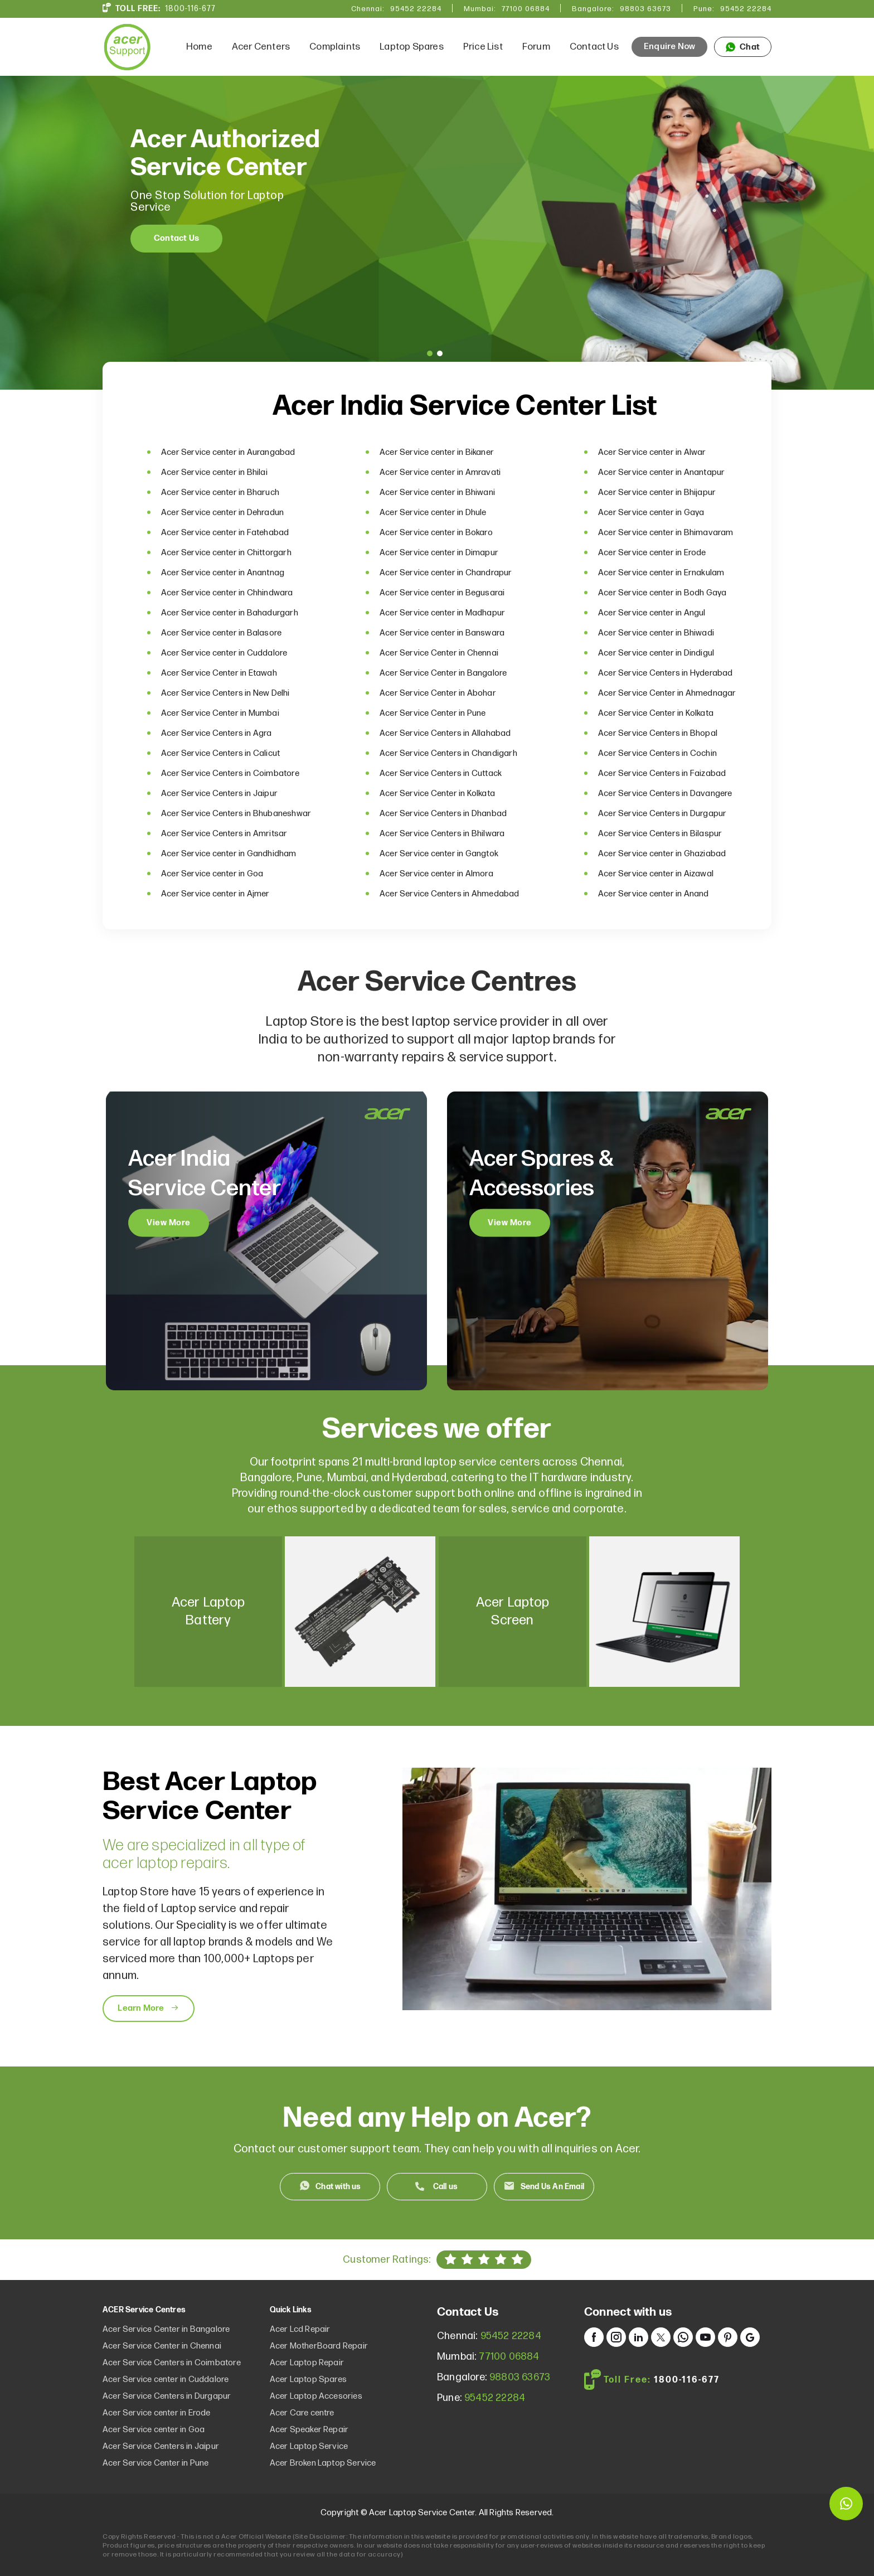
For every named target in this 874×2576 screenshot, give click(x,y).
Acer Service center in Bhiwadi (656, 633)
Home (199, 46)
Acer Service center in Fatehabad (225, 532)
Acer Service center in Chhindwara (227, 593)
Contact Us (594, 46)
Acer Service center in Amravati (440, 472)
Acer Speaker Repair (309, 2429)
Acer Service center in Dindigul (656, 653)
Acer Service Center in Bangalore (443, 673)
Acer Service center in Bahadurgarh (229, 613)
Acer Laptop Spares (308, 2379)
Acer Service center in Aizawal (655, 874)
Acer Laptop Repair (307, 2363)
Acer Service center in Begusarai (442, 593)
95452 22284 (415, 8)
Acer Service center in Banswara (442, 633)
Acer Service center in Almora (436, 874)
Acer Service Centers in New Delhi (225, 693)
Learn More (148, 2008)
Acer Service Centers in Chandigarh (448, 753)
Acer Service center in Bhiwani (437, 492)
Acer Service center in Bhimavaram (666, 532)
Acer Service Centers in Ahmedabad (449, 894)
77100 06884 (526, 8)
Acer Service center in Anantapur (661, 472)
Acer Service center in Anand (653, 894)
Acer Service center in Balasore (221, 633)
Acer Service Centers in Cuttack (441, 773)
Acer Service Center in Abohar (438, 693)
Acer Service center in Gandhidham (229, 853)
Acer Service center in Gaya (651, 512)
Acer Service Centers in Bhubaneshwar (236, 813)
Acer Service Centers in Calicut (220, 753)
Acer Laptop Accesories (316, 2396)
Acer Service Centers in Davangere (665, 793)
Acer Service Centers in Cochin (657, 753)
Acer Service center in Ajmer (215, 894)
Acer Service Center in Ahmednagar (667, 693)
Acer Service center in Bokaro (436, 532)
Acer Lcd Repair (300, 2329)
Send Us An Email (552, 2186)
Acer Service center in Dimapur (439, 552)
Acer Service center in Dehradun (222, 512)
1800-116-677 (190, 8)
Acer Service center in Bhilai (214, 472)
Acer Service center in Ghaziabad (662, 853)
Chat (743, 47)
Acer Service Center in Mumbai (220, 713)
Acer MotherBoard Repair (319, 2346)
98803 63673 (645, 8)
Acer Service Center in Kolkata (655, 713)
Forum (536, 46)
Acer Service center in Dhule (433, 512)
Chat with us (338, 2186)
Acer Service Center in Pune (432, 713)
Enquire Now (669, 46)
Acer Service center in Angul (652, 613)
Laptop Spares (412, 46)
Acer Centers (261, 46)
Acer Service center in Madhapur (442, 613)
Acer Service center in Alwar (652, 452)
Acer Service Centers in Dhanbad (443, 813)
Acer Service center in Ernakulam (661, 573)
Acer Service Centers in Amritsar (224, 833)
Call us (445, 2186)
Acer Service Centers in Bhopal (657, 733)
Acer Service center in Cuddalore (224, 653)
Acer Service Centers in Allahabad (445, 733)
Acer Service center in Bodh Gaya (662, 593)
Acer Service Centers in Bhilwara (442, 833)
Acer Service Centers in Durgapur (662, 813)
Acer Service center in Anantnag (222, 573)
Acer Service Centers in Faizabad (662, 773)
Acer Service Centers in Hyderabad (665, 673)
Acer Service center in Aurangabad (228, 452)
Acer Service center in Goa (212, 874)
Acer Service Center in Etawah (219, 673)
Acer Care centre (302, 2413)
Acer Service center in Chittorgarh (226, 552)
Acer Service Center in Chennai (439, 653)
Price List (483, 46)
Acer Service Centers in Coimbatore (230, 773)
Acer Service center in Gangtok (439, 853)
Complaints (334, 46)
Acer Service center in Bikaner (437, 452)
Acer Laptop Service (309, 2446)
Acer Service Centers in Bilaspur (660, 833)
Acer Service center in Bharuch (220, 492)
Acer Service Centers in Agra (216, 733)
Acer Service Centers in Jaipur (219, 793)
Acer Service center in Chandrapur (446, 573)
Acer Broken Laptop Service (323, 2463)
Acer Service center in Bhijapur (657, 492)
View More (169, 1222)
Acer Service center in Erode (652, 552)
